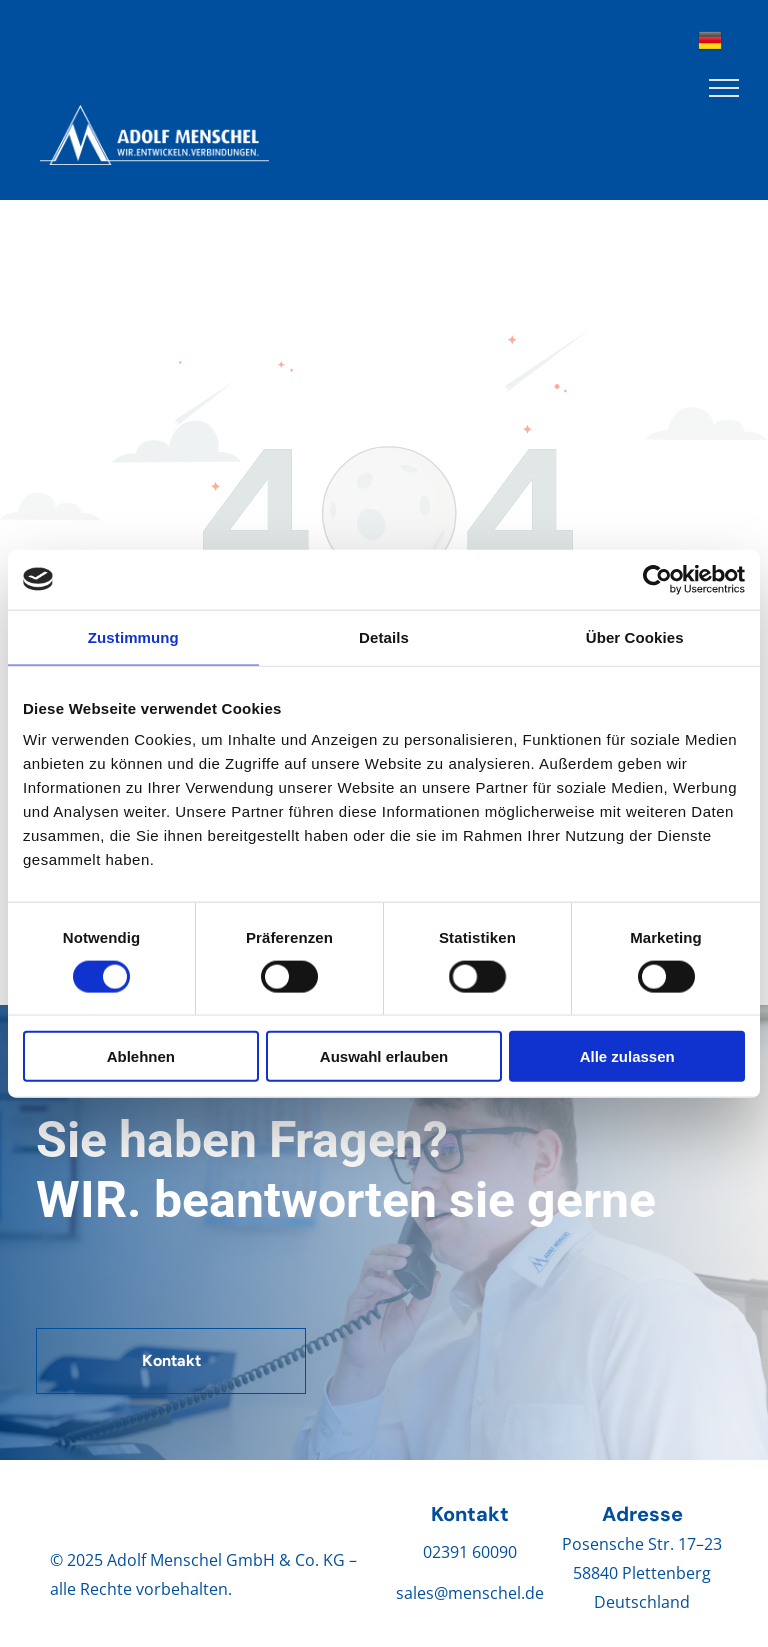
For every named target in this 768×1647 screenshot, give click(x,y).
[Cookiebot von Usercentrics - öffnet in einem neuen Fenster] (657, 579)
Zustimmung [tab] (133, 636)
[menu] (724, 88)
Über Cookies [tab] (635, 636)
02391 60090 (470, 1552)
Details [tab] (384, 636)
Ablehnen (141, 1056)
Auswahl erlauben (384, 1056)
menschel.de (496, 1593)
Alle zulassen (627, 1056)
